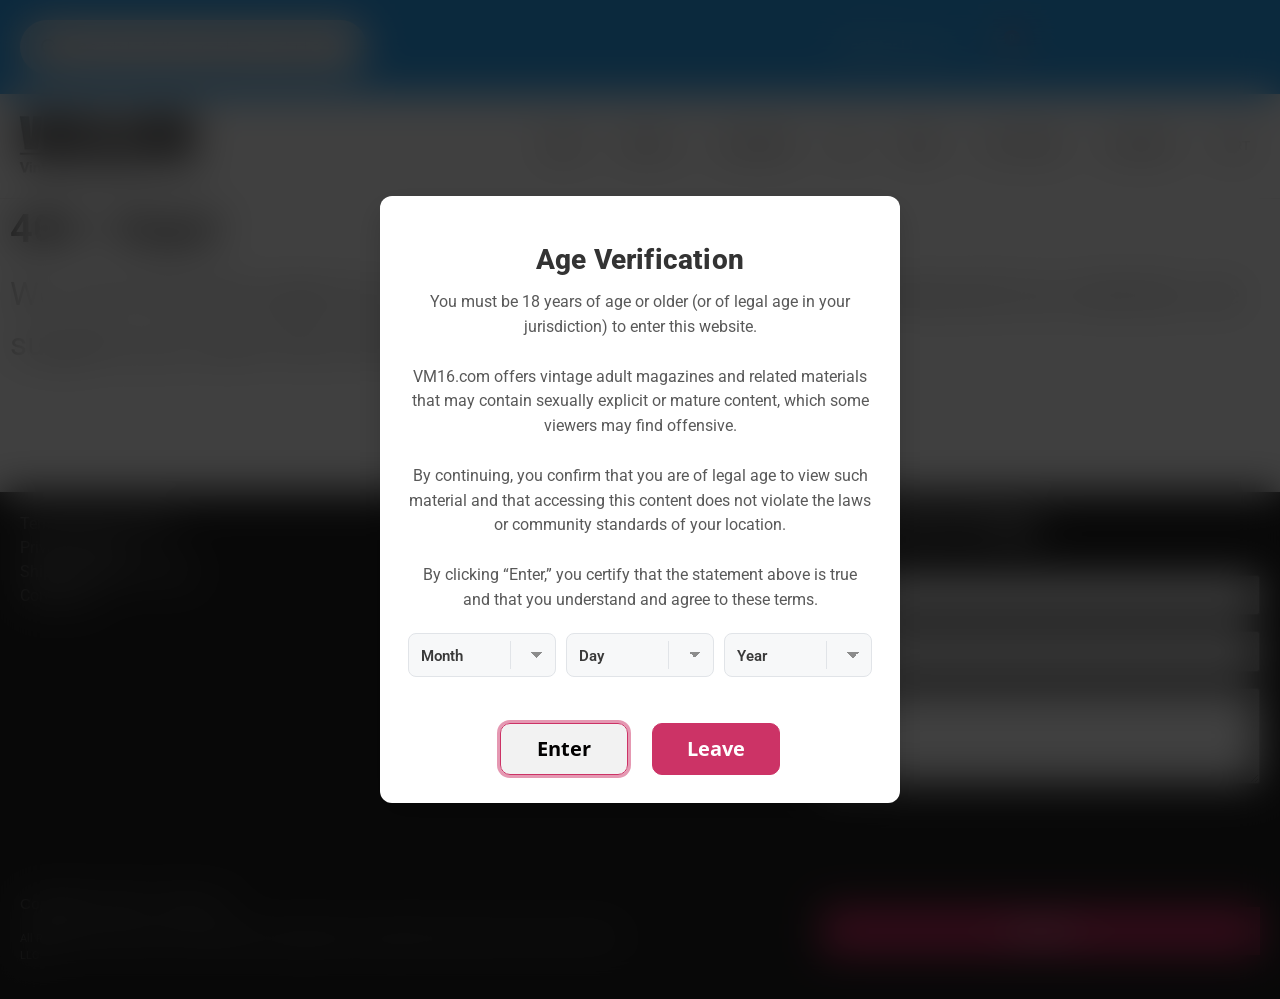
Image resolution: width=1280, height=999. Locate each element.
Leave (716, 748)
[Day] (640, 655)
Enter (564, 748)
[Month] (482, 655)
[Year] (798, 655)
